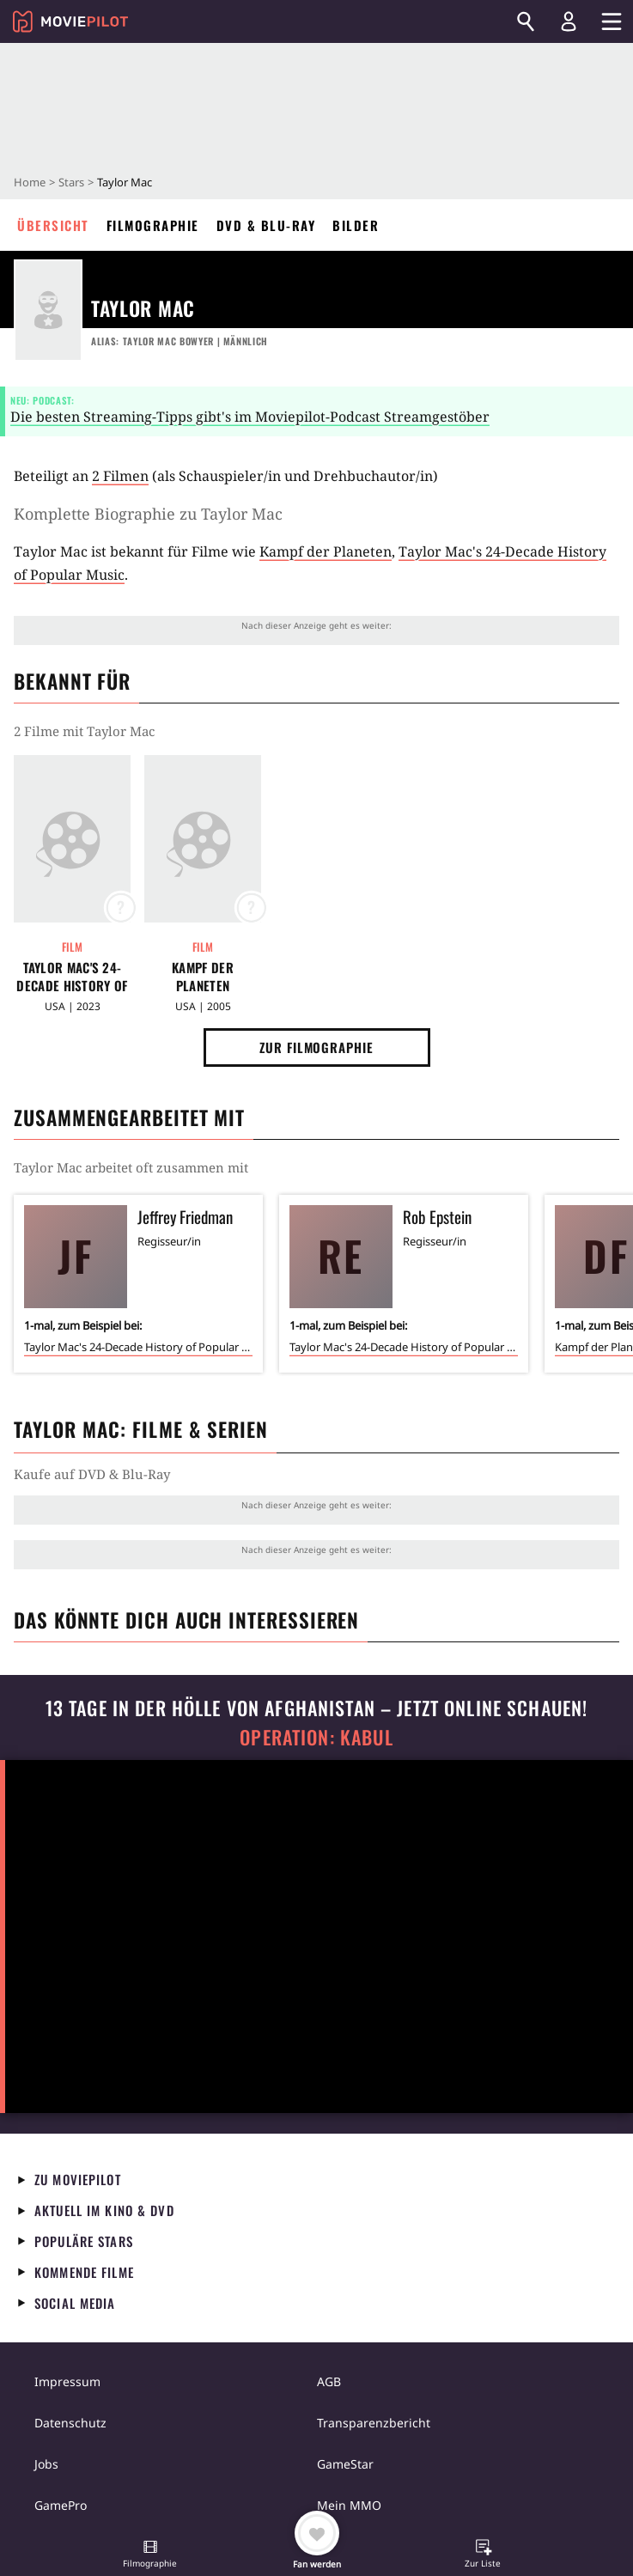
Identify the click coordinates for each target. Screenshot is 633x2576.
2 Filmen (120, 475)
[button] (150, 2555)
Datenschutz (70, 2423)
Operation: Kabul (316, 1737)
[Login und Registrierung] (568, 21)
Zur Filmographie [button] (316, 1047)
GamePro (60, 2505)
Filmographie (153, 225)
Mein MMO (349, 2505)
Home (30, 182)
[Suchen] (525, 21)
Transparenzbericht (373, 2423)
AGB (329, 2381)
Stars (71, 182)
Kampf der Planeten (325, 551)
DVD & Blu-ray (266, 225)
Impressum (67, 2381)
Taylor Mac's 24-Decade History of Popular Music (71, 977)
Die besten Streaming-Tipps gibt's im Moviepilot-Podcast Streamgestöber (250, 416)
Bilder (355, 225)
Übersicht (53, 225)
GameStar (345, 2464)
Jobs (46, 2464)
